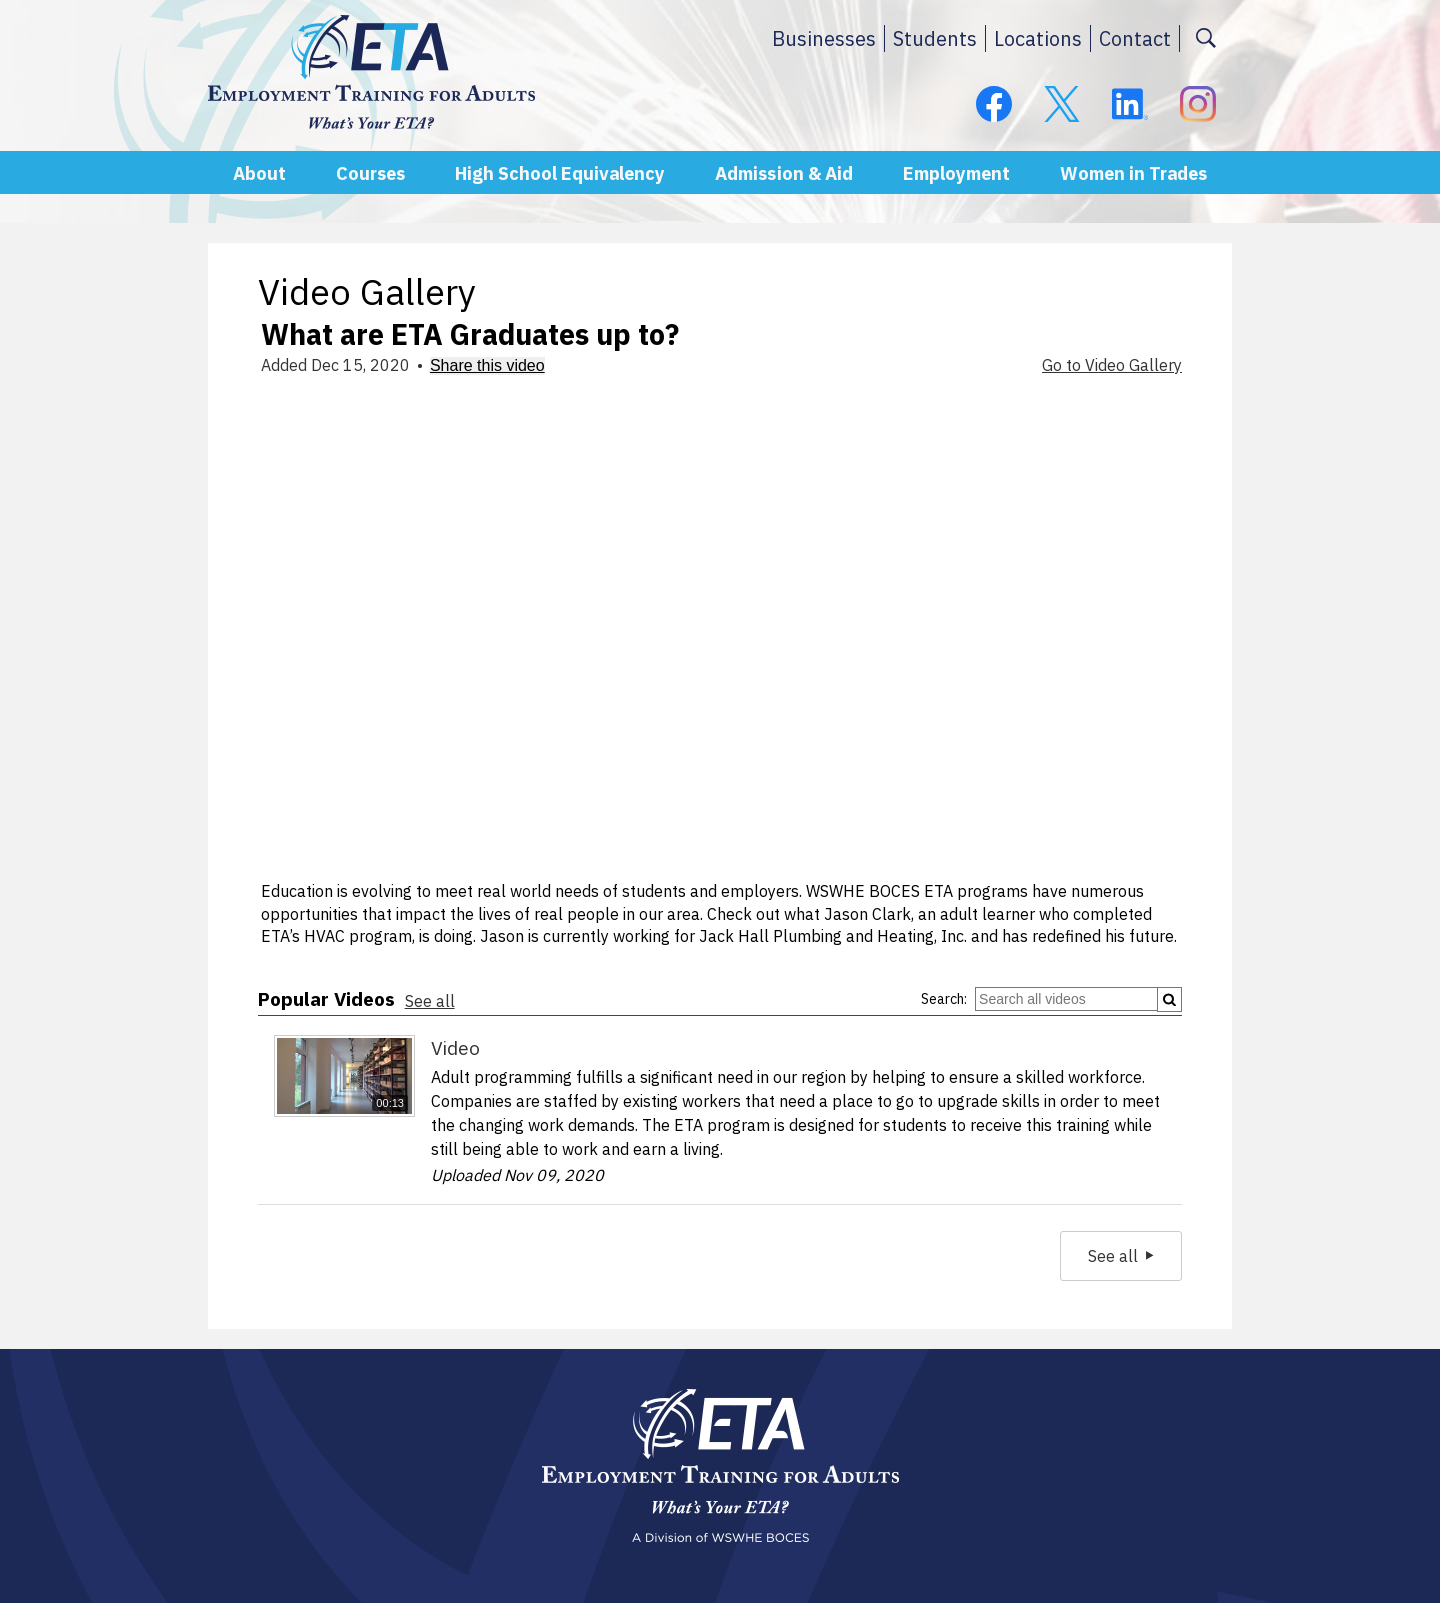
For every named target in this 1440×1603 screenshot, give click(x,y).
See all (430, 1001)
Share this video (487, 365)
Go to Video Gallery (1112, 365)
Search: (944, 999)
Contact (1135, 38)
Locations (1038, 38)
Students (935, 38)
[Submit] (1169, 999)
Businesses (824, 38)
